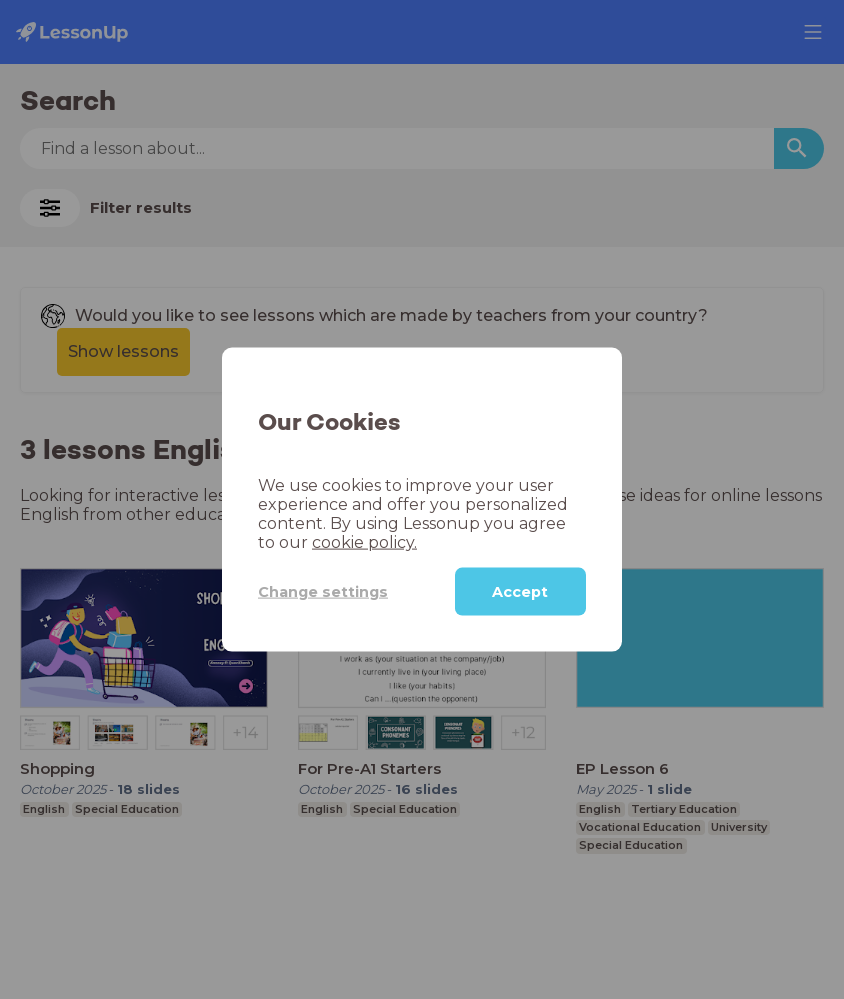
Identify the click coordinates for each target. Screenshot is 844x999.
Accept (520, 592)
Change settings (323, 591)
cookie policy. (364, 542)
